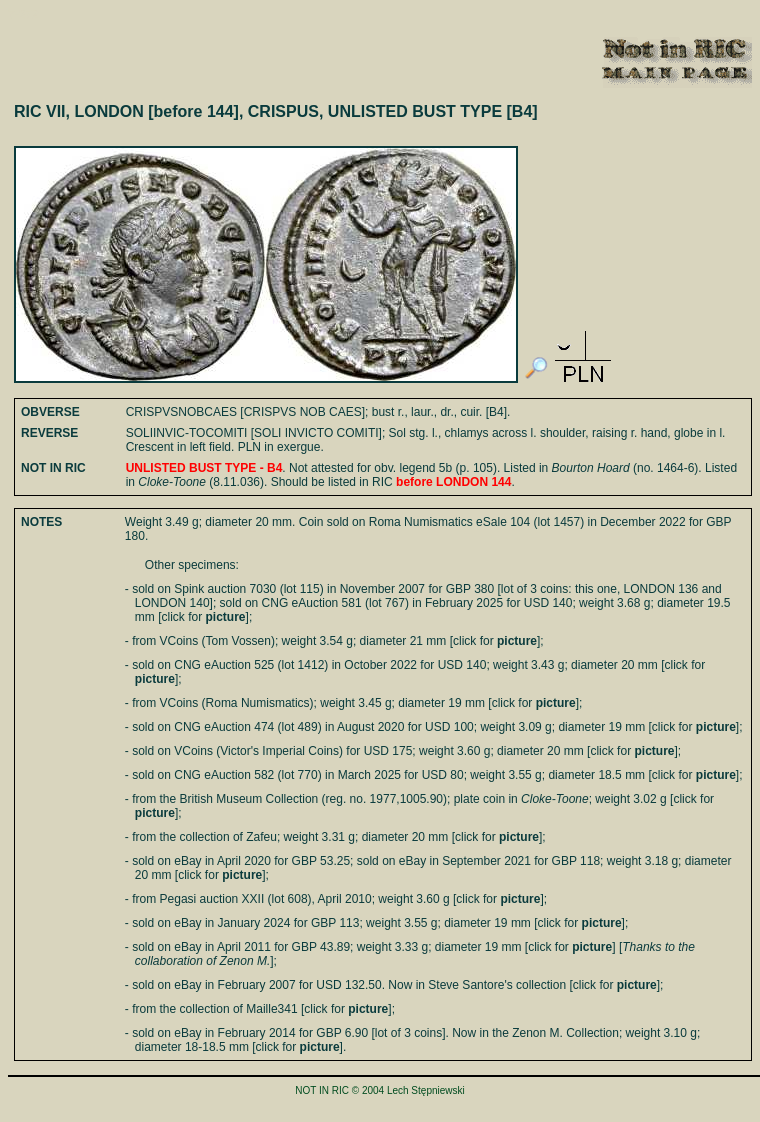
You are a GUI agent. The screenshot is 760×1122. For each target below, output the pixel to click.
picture (226, 617)
